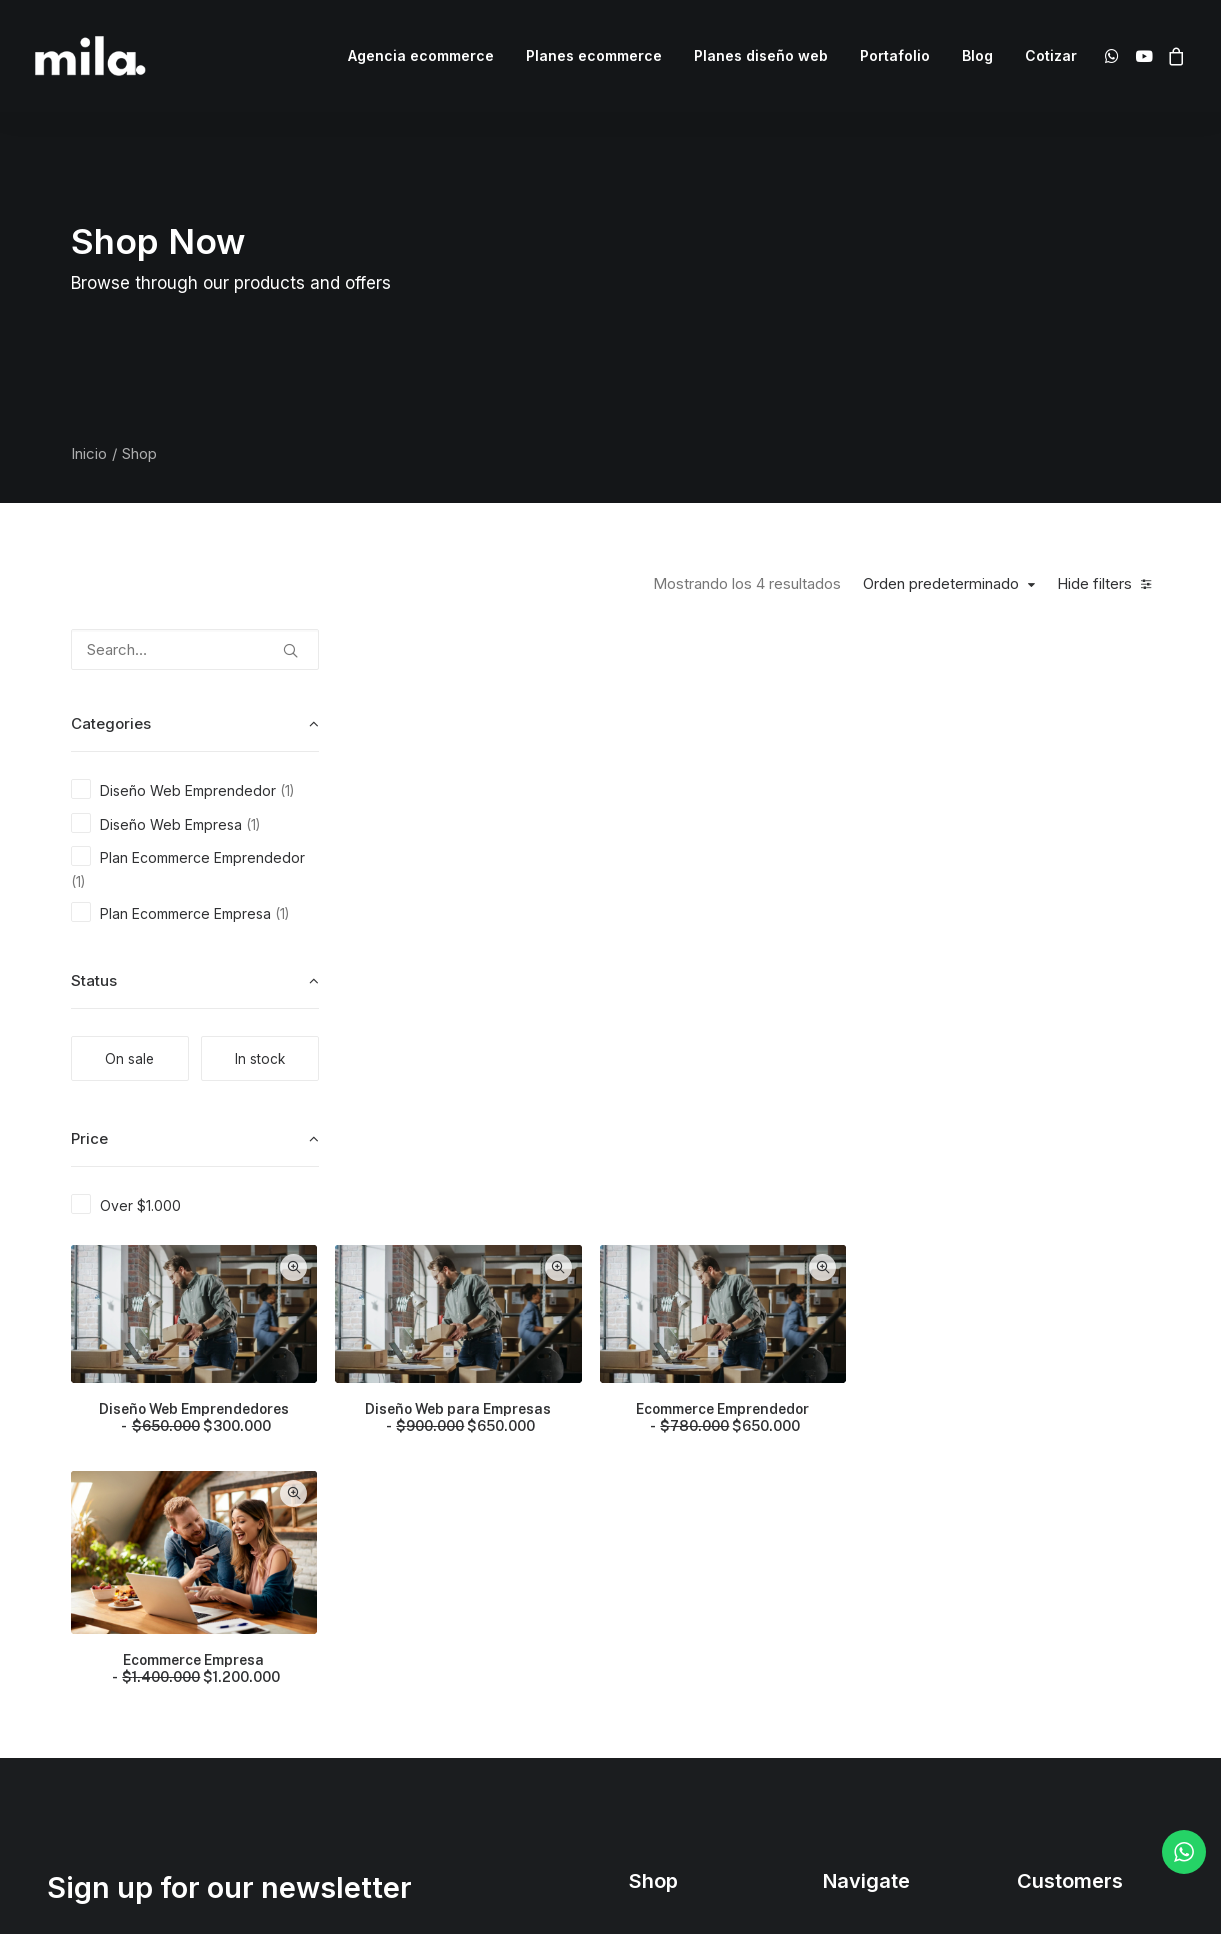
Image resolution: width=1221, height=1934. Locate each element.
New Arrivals (670, 1630)
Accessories (669, 1595)
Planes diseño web (761, 55)
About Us (853, 1490)
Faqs (1033, 1490)
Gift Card (658, 1700)
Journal (847, 1595)
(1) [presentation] (287, 791)
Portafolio (895, 55)
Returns (1042, 1560)
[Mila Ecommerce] (90, 56)
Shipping (1046, 1525)
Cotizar (1051, 55)
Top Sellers (667, 1735)
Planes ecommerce (594, 55)
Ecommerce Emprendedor (1029, 798)
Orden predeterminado (941, 584)
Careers (849, 1630)
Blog (977, 55)
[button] (1115, 56)
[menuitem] (421, 56)
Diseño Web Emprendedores (511, 798)
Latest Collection (683, 1665)
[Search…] (195, 649)
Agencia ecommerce (421, 55)
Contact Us (859, 1665)
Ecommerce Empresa (511, 1046)
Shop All (656, 1490)
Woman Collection (688, 1525)
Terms (1037, 1595)
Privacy (1041, 1630)
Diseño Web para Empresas (770, 798)
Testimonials (863, 1560)
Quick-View (608, 651)
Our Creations (868, 1525)
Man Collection (678, 1560)
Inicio (89, 453)
